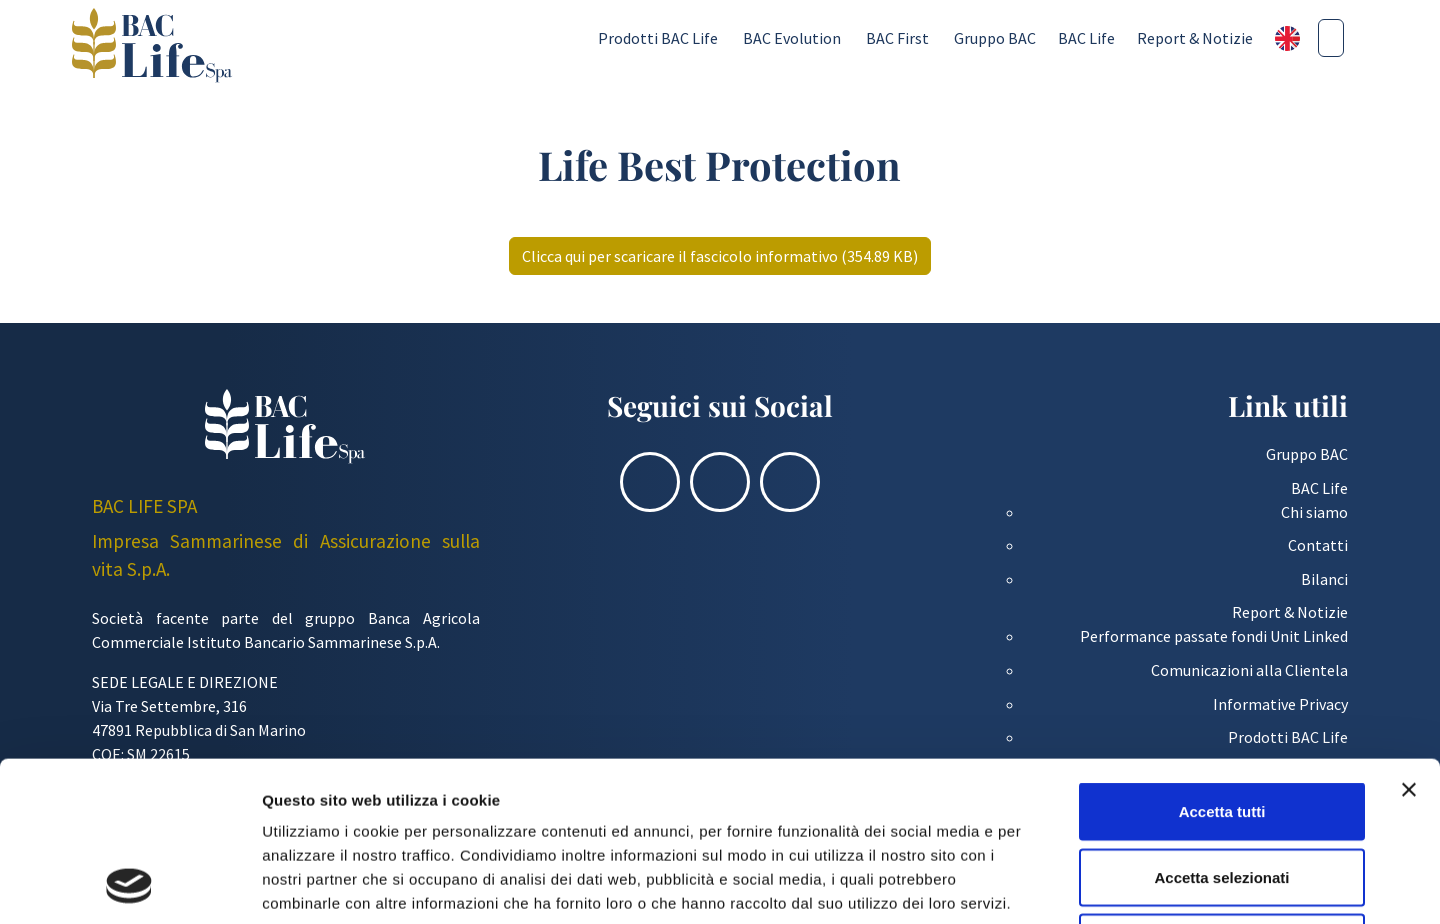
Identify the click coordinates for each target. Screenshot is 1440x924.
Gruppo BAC (995, 38)
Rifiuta (1222, 792)
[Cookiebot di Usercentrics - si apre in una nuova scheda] (129, 885)
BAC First (897, 38)
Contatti (1318, 545)
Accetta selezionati (1221, 727)
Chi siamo (1314, 512)
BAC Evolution (792, 38)
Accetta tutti (1222, 661)
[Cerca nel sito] (1331, 38)
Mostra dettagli (1052, 884)
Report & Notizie (1195, 38)
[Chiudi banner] (1409, 640)
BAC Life (1086, 38)
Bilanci (1324, 579)
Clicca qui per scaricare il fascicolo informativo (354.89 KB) (720, 256)
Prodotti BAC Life (658, 38)
